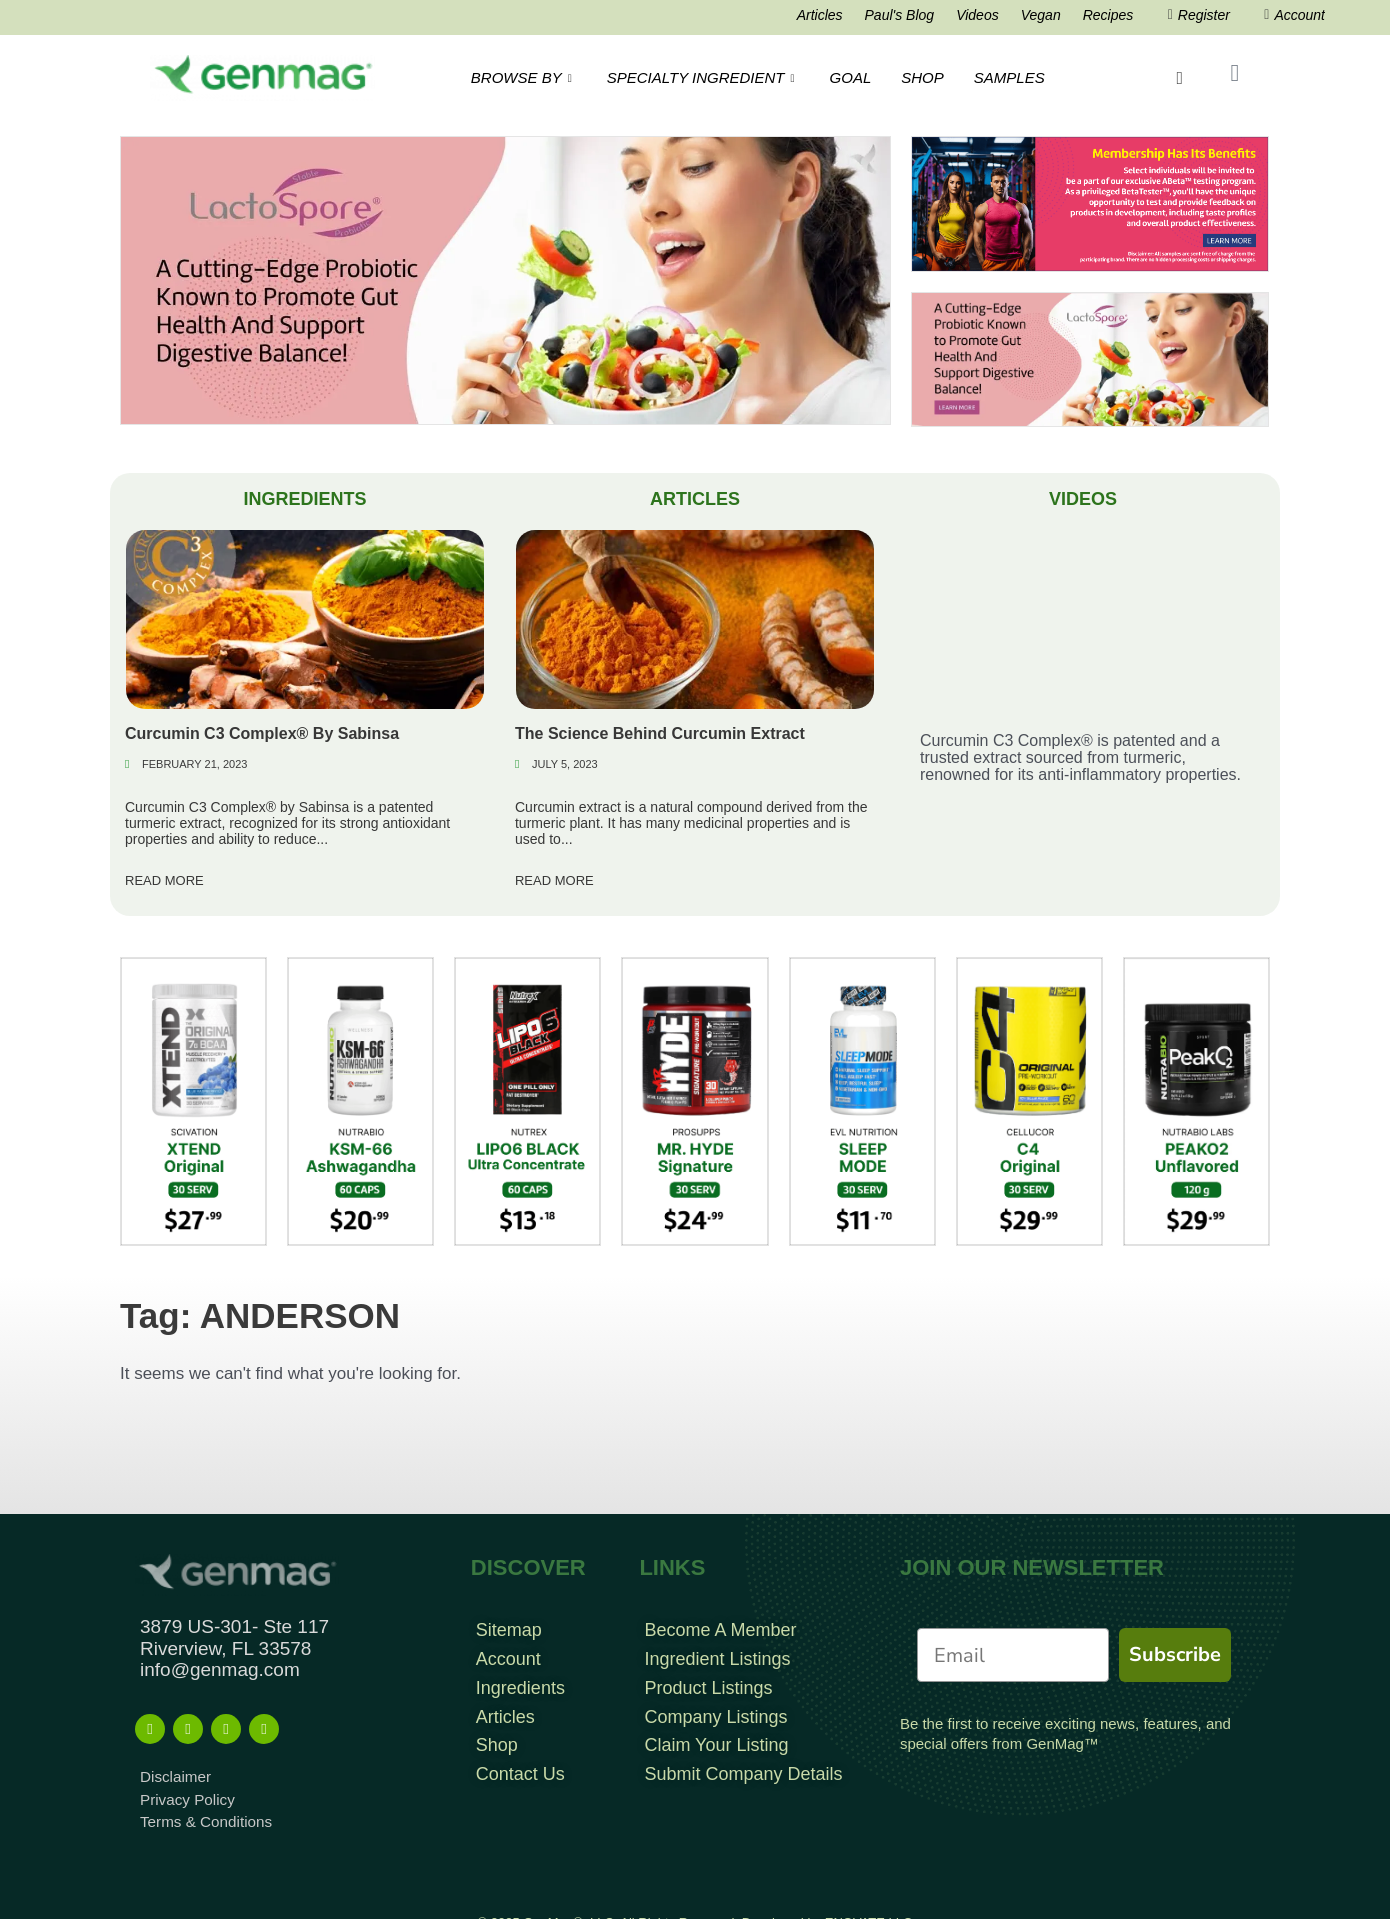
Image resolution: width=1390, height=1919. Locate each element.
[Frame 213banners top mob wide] (1090, 358)
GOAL (851, 77)
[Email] (1013, 1655)
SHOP (922, 77)
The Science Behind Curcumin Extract (660, 733)
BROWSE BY (524, 77)
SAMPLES (1009, 77)
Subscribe (1175, 1654)
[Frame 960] (1090, 203)
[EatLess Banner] (505, 279)
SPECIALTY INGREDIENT (703, 77)
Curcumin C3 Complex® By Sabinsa (262, 733)
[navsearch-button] (1181, 78)
